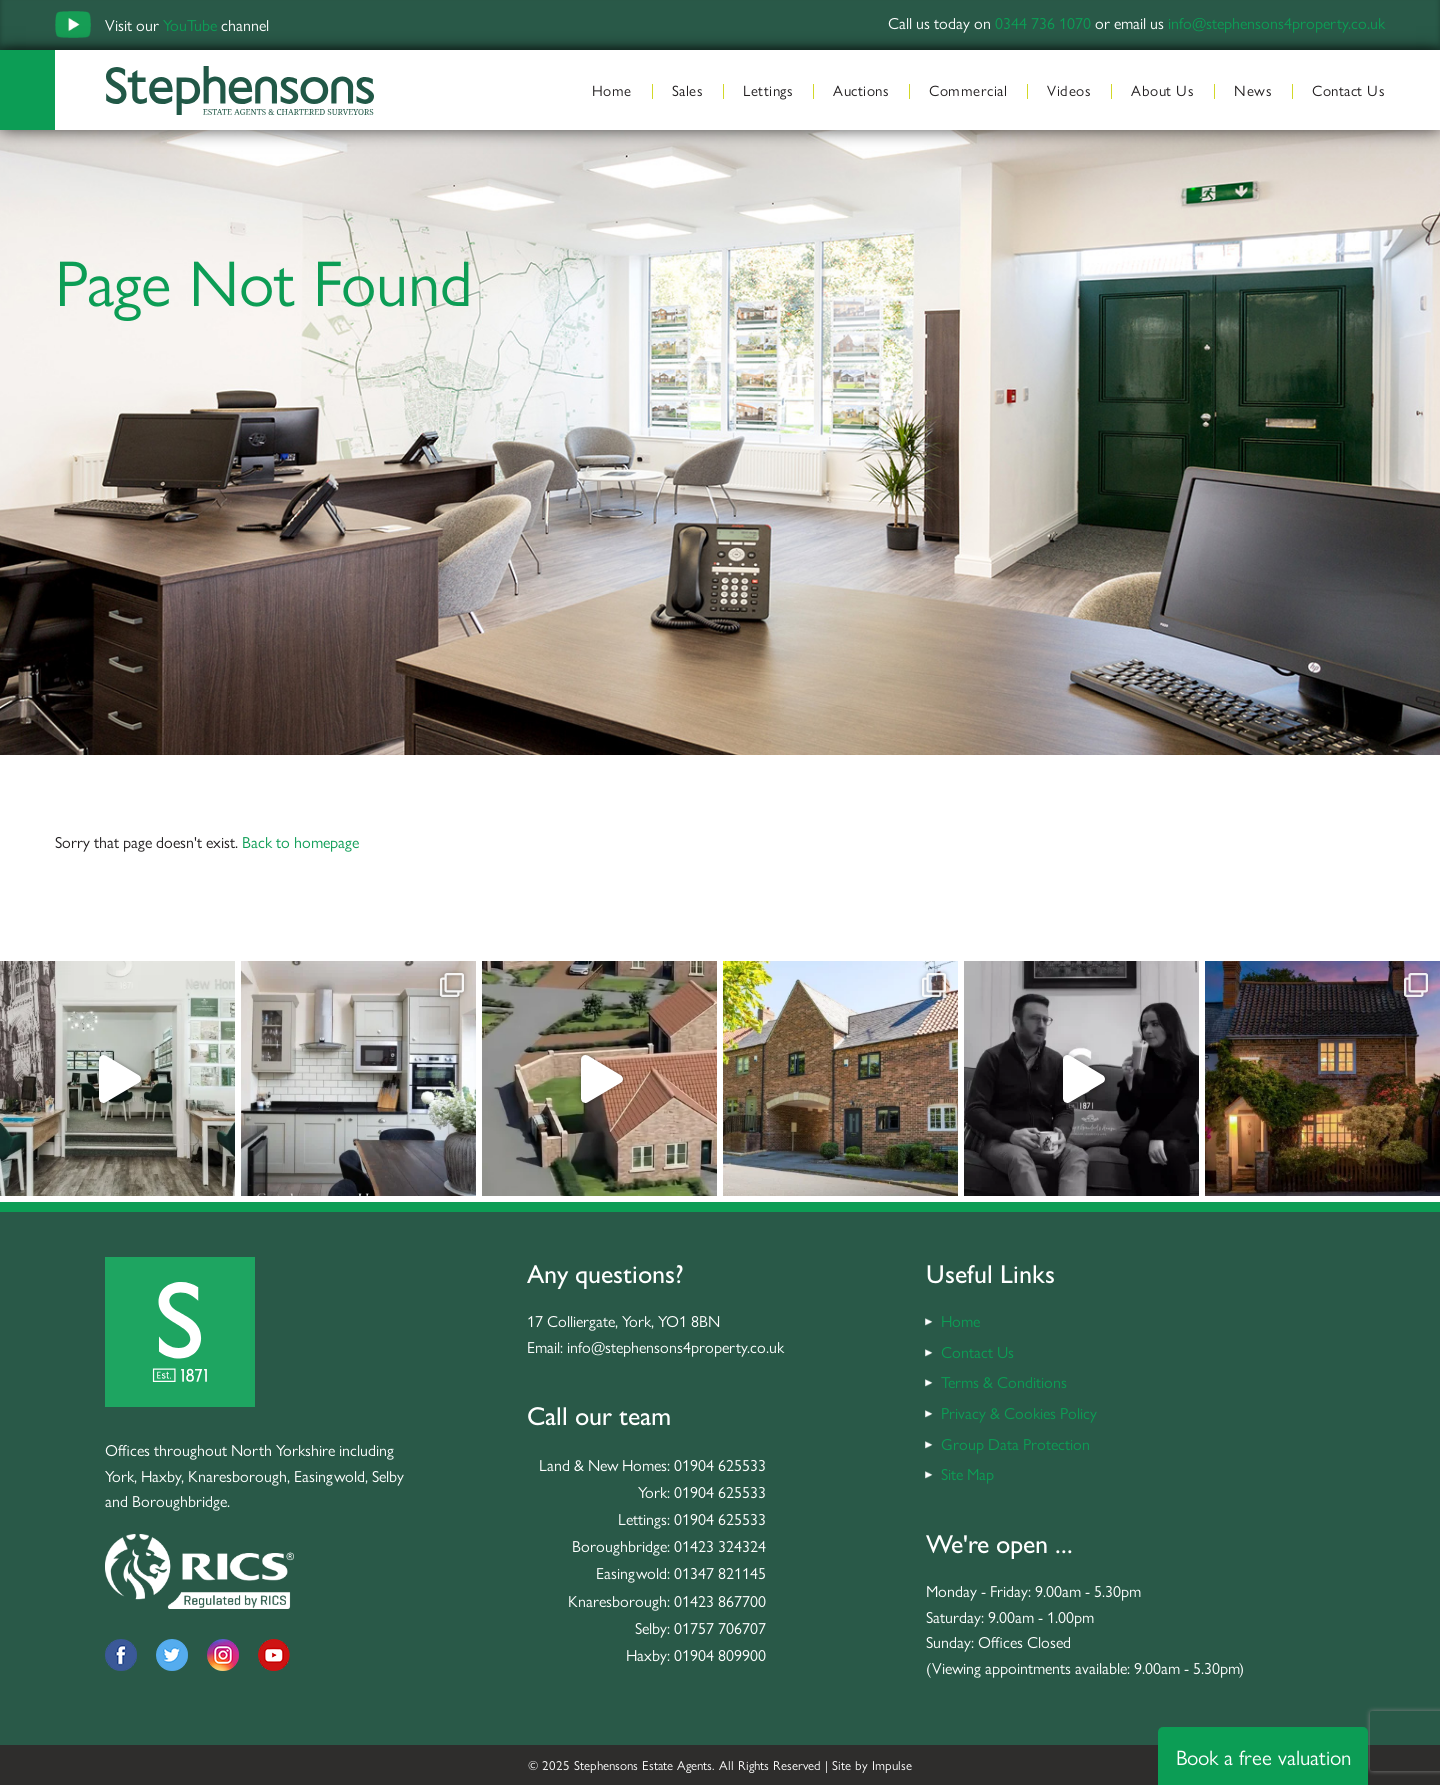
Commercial (968, 89)
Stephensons (240, 90)
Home (612, 89)
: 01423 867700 (716, 1600)
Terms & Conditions (1004, 1381)
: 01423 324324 (716, 1545)
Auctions (861, 89)
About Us (1162, 89)
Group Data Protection (1015, 1443)
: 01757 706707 (716, 1627)
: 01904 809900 (716, 1654)
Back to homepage (300, 841)
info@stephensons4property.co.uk (1276, 22)
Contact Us (1348, 89)
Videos (1069, 89)
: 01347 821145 (716, 1572)
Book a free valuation (1263, 1756)
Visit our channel (187, 24)
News (1253, 89)
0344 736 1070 (1043, 22)
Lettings (768, 89)
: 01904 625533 (716, 1464)
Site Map (967, 1473)
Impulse (892, 1764)
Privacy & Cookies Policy (1019, 1412)
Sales (688, 89)
